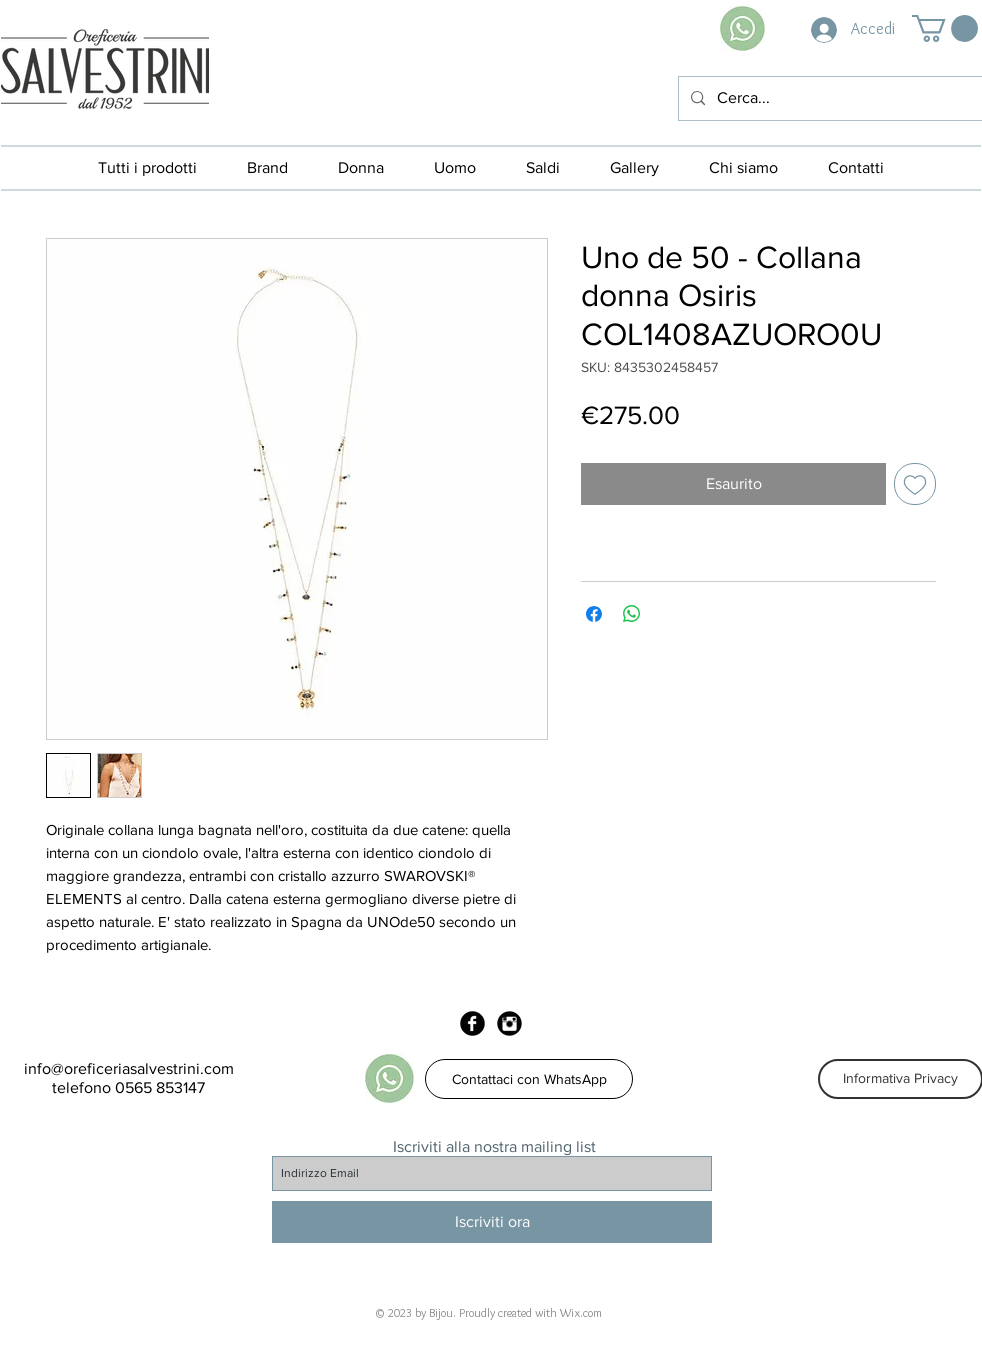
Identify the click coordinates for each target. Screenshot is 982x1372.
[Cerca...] (828, 98)
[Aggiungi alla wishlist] (915, 484)
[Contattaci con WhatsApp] (529, 1079)
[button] (945, 28)
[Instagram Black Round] (509, 1023)
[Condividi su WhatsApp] (632, 614)
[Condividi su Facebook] (594, 614)
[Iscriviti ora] (492, 1222)
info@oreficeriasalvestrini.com (129, 1068)
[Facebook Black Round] (472, 1023)
